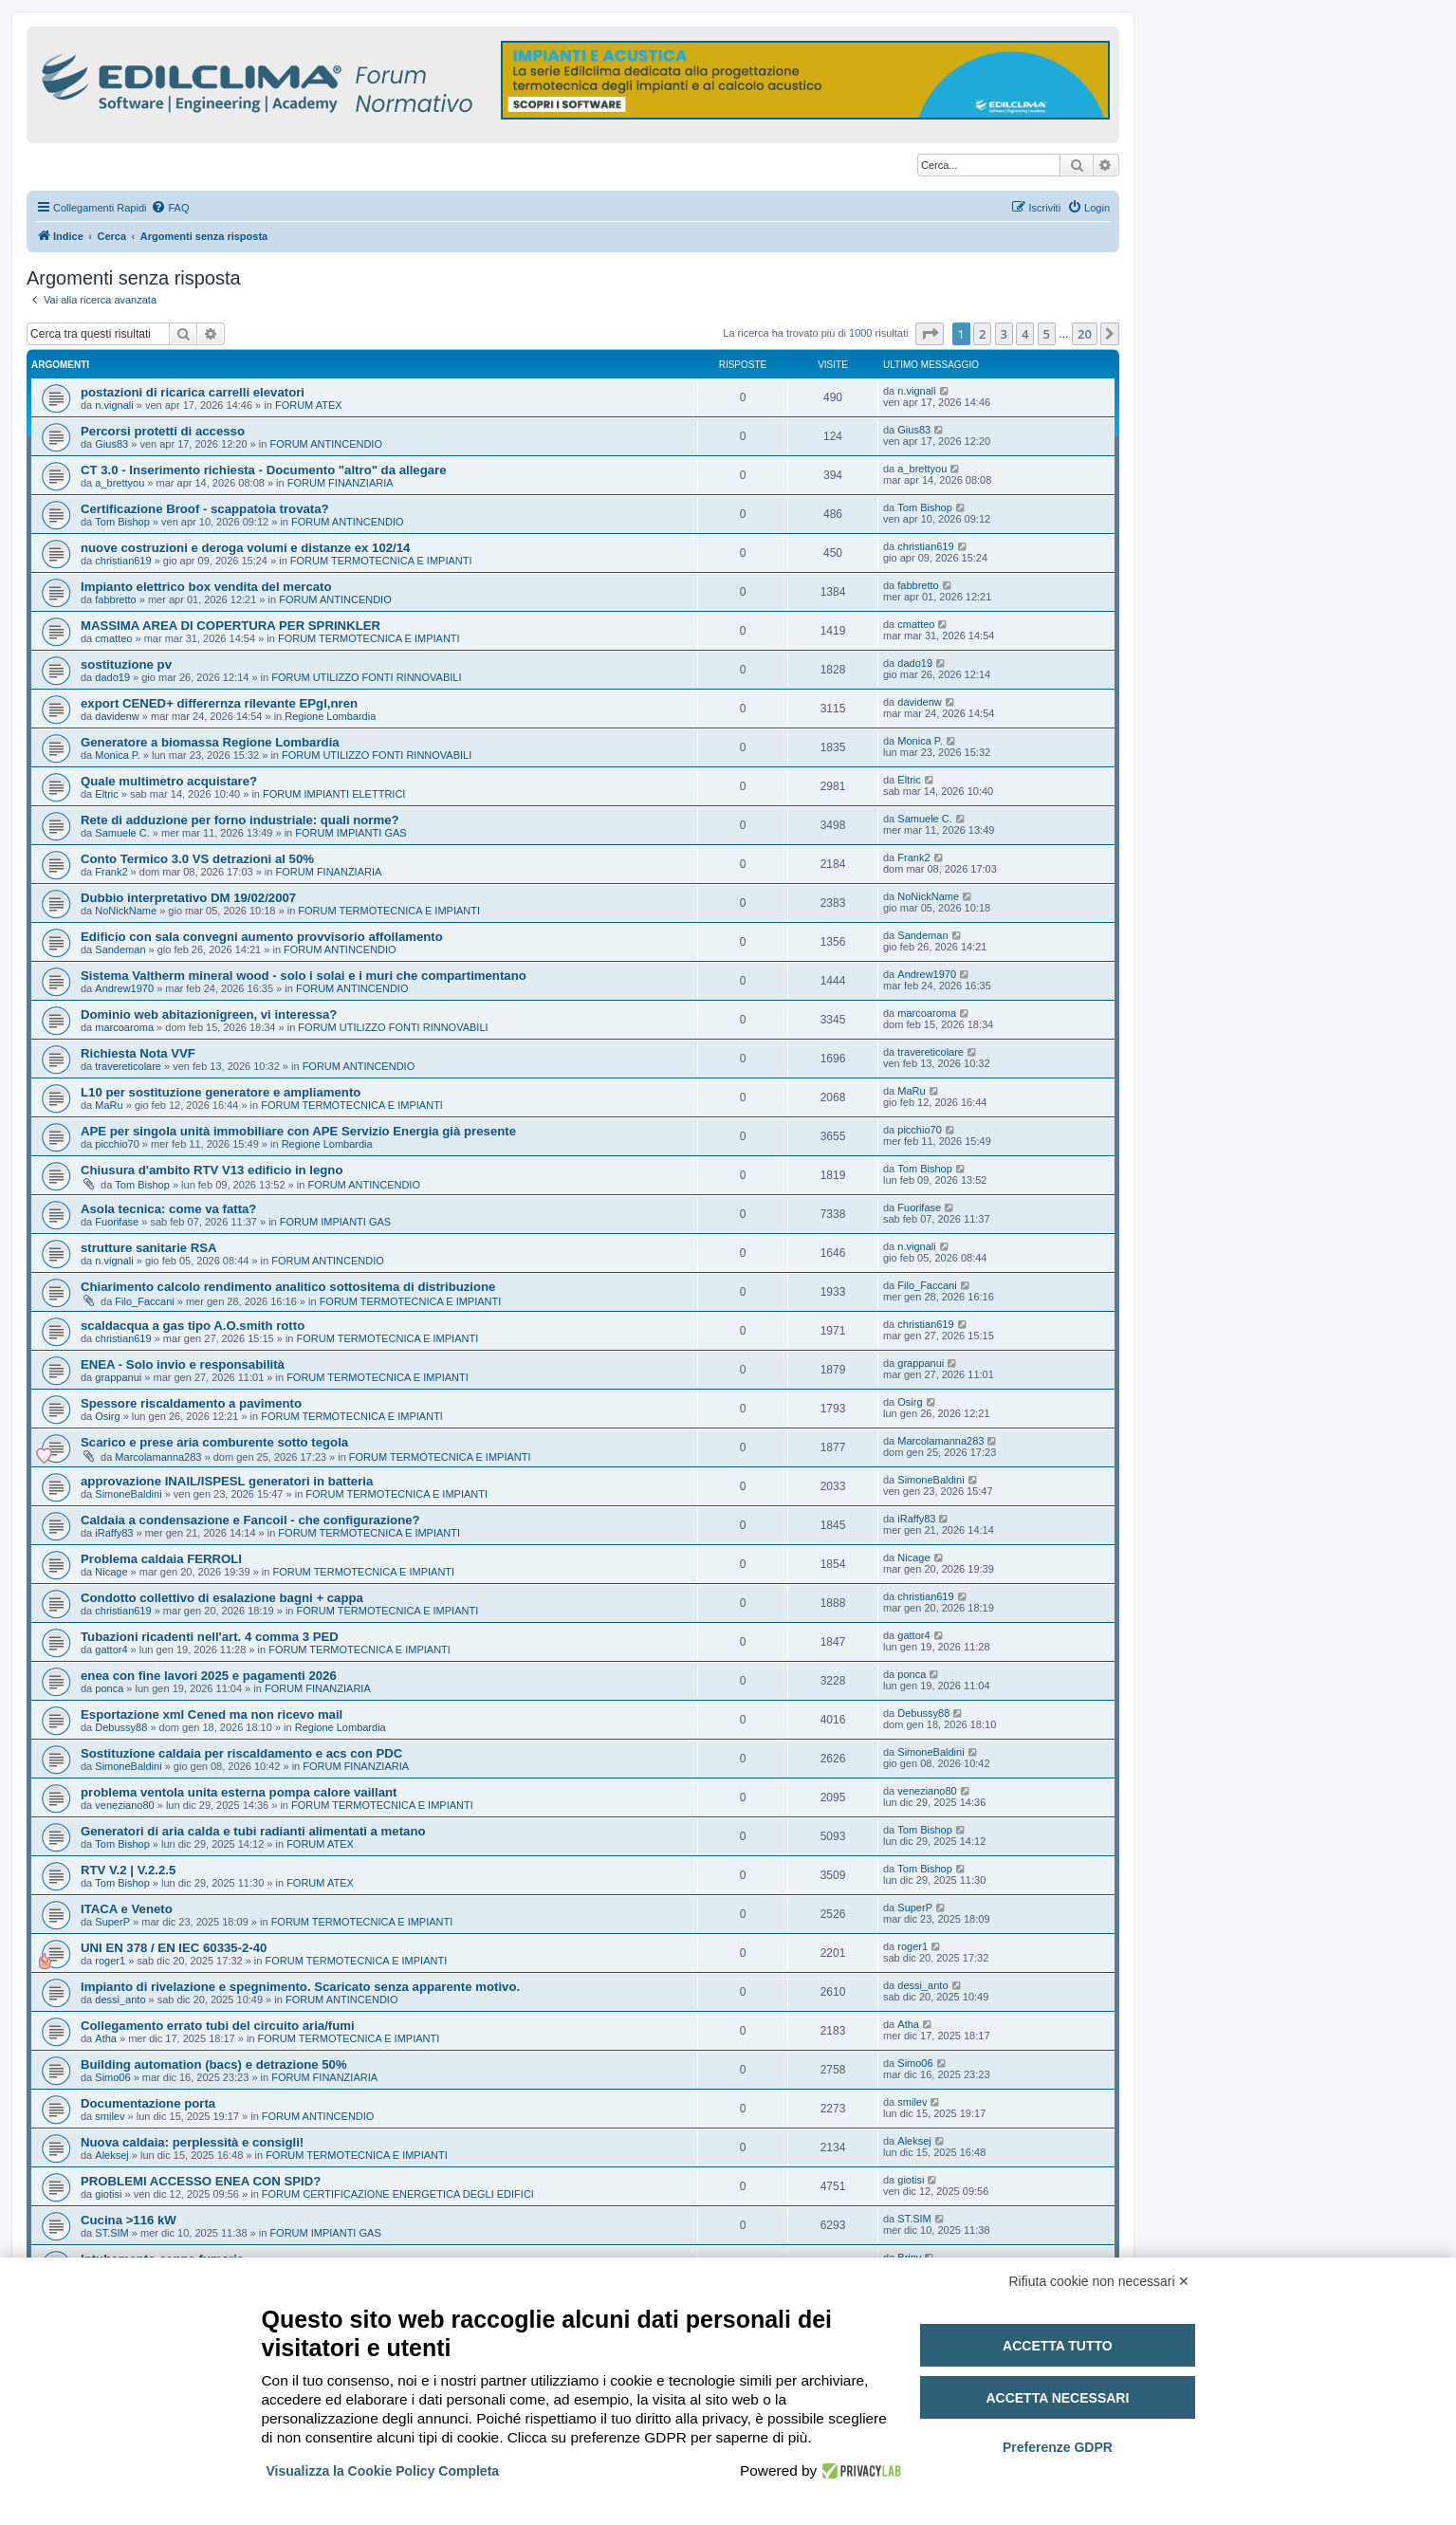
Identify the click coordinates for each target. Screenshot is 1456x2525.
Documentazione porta (148, 2103)
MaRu (108, 1105)
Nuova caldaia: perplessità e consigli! (192, 2142)
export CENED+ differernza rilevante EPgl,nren (219, 703)
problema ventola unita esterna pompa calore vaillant (238, 1792)
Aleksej (111, 2155)
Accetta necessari (1057, 2397)
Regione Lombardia (330, 716)
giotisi (108, 2194)
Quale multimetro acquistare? (169, 781)
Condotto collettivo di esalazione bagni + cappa (222, 1598)
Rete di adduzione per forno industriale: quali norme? (240, 820)
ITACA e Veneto (127, 1909)
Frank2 (111, 871)
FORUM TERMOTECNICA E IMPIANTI (381, 560)
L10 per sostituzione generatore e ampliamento (220, 1092)
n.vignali (114, 405)
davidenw (116, 716)
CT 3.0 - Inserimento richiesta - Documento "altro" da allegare (264, 470)
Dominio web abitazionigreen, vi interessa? (209, 1014)
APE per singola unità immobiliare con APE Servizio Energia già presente (298, 1131)
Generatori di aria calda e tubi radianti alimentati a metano (253, 1831)
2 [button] (982, 333)
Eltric (106, 794)
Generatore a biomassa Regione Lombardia (210, 742)
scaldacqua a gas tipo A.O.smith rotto (192, 1325)
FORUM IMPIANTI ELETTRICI (334, 794)
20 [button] (1085, 333)
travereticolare (128, 1066)
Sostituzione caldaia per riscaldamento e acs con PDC (241, 1753)
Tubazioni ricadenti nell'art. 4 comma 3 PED (210, 1637)
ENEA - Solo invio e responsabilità (183, 1364)
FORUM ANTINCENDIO (325, 444)
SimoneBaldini (128, 1494)
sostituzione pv (126, 664)
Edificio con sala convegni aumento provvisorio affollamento (262, 937)
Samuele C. (122, 833)
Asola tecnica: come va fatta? (168, 1209)
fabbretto (115, 599)
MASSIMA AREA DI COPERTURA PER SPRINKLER (230, 625)
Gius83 (111, 444)
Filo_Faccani (144, 1301)
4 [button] (1025, 333)
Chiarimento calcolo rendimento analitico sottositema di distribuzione (288, 1287)
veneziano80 (124, 1805)
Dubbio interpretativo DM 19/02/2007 (188, 898)
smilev (109, 2116)
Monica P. (117, 755)
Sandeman (120, 949)
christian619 (123, 560)
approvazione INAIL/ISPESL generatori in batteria (227, 1481)
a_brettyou (119, 482)
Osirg (107, 1416)
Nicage (111, 1571)
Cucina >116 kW (128, 2220)
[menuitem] (170, 207)
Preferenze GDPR (1058, 2447)
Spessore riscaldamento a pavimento (191, 1403)
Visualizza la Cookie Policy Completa (383, 2471)
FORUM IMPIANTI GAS (350, 833)
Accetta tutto (1058, 2345)
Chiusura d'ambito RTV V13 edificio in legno (211, 1170)
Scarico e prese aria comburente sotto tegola (214, 1442)
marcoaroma (124, 1027)
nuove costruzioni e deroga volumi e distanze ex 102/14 (245, 548)
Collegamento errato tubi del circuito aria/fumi (218, 2025)
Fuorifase (116, 1221)
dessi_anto (120, 1999)
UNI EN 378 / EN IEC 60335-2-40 (174, 1948)
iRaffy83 (114, 1533)
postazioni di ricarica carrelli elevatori (192, 392)
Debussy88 (121, 1727)
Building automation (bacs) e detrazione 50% (214, 2064)
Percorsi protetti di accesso (163, 431)
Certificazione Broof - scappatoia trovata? (205, 509)
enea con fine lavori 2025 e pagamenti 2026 (209, 1675)
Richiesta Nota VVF (138, 1053)
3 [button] (1004, 333)
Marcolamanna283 (158, 1457)
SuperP (112, 1921)
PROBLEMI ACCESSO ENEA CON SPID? (201, 2181)
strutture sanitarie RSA (149, 1248)
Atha (106, 2038)
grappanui (118, 1377)
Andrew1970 (124, 988)
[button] (929, 334)
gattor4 (111, 1649)
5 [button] (1046, 333)
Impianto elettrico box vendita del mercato (206, 587)
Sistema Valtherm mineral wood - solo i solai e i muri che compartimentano (303, 975)
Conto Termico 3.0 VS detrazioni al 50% (197, 859)
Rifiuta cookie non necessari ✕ (1099, 2281)
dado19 (112, 677)
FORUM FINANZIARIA (340, 482)
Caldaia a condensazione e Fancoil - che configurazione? (250, 1520)
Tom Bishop (122, 521)
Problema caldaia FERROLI (161, 1559)
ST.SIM (111, 2233)
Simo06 (112, 2077)
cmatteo (113, 638)
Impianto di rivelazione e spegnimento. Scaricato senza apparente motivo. (300, 1987)
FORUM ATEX (308, 405)
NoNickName (126, 910)
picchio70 (116, 1144)
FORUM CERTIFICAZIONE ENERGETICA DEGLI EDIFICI (398, 2194)
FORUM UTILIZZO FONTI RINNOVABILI (366, 677)
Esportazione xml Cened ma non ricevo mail (211, 1714)
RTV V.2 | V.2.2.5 (128, 1870)
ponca (109, 1688)
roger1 (110, 1960)
